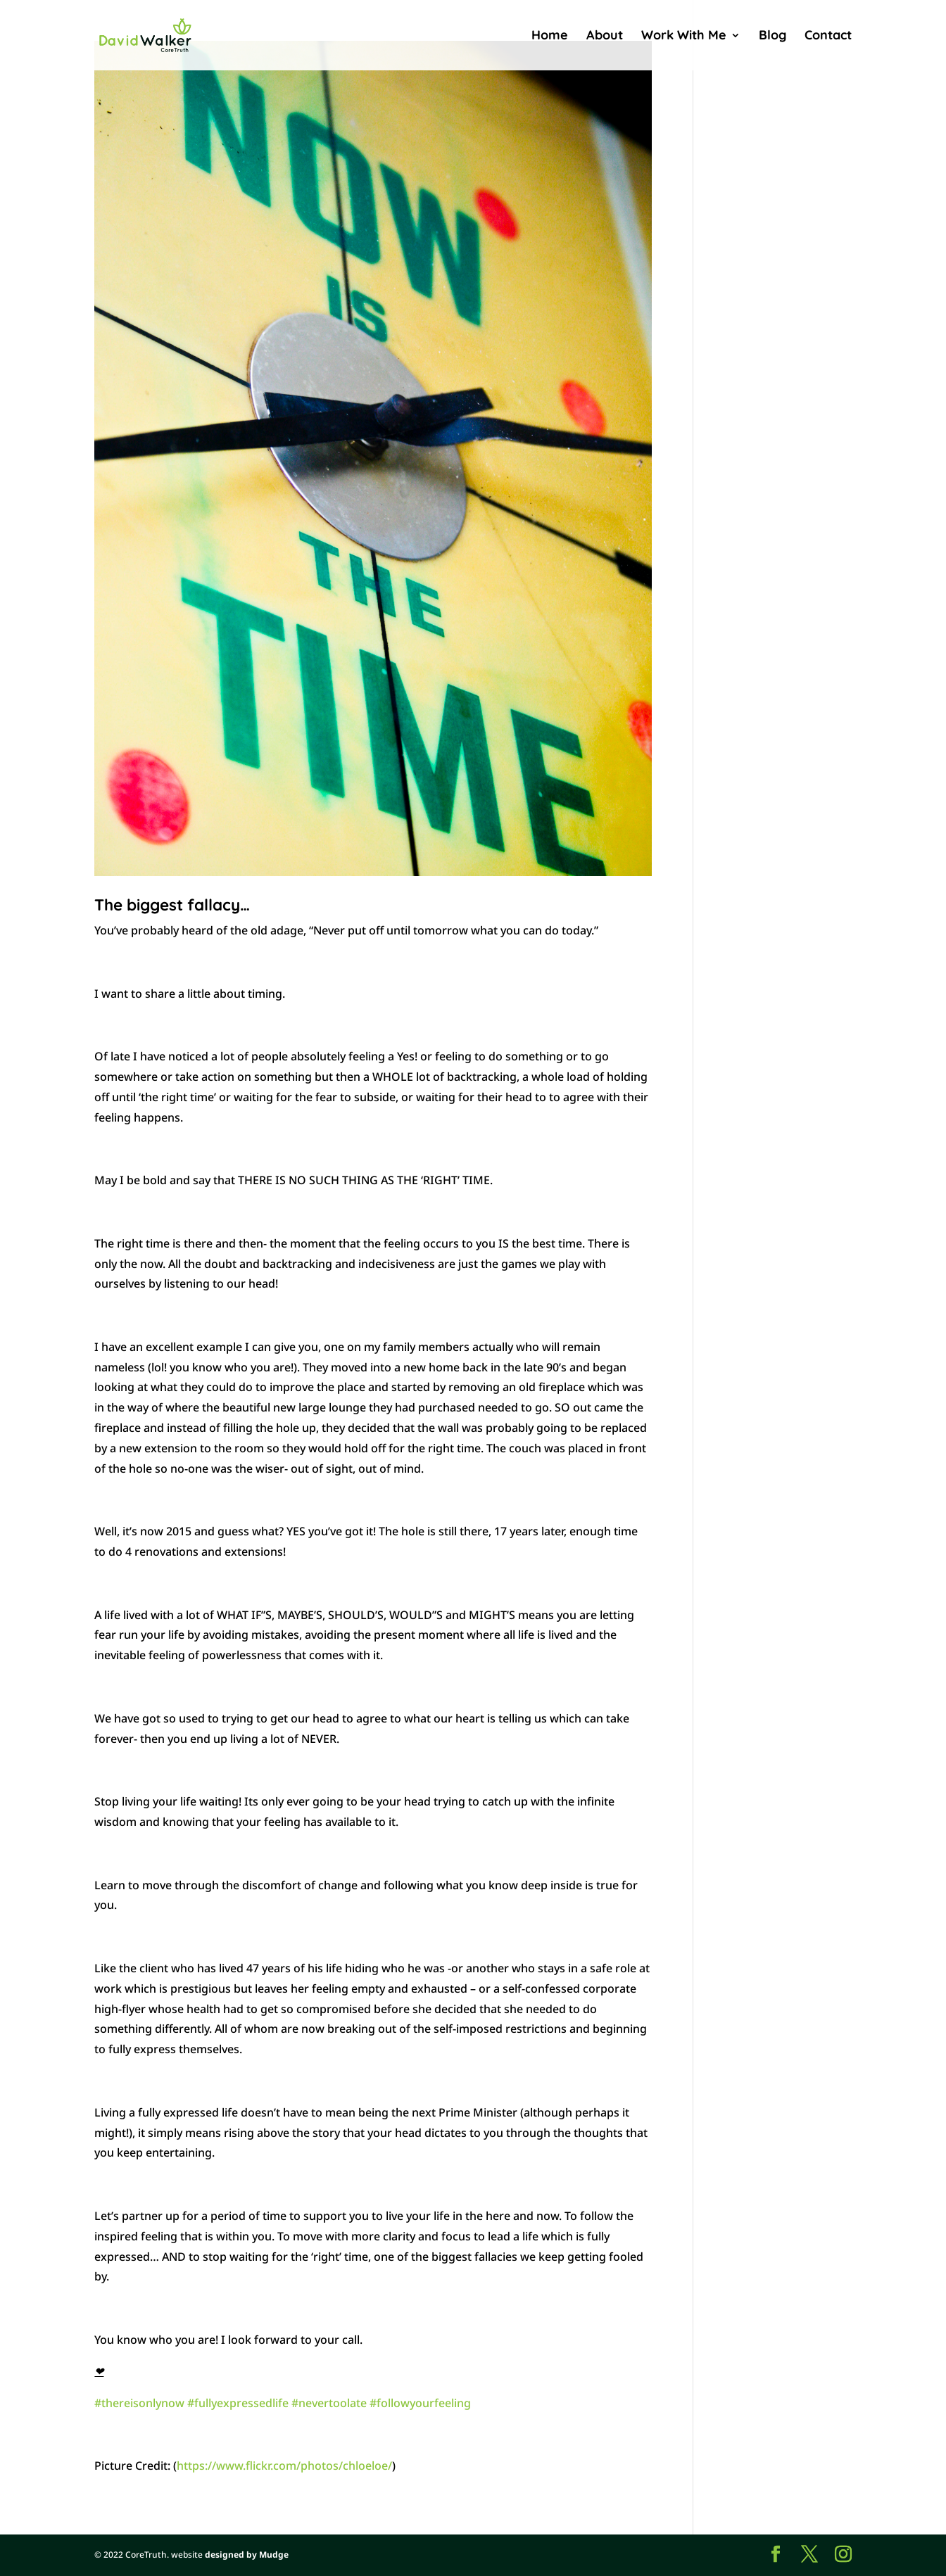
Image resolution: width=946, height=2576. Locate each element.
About (604, 36)
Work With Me (683, 36)
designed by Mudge (247, 2555)
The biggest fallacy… (172, 904)
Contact (828, 36)
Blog (772, 36)
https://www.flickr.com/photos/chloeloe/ (284, 2465)
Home (549, 36)
